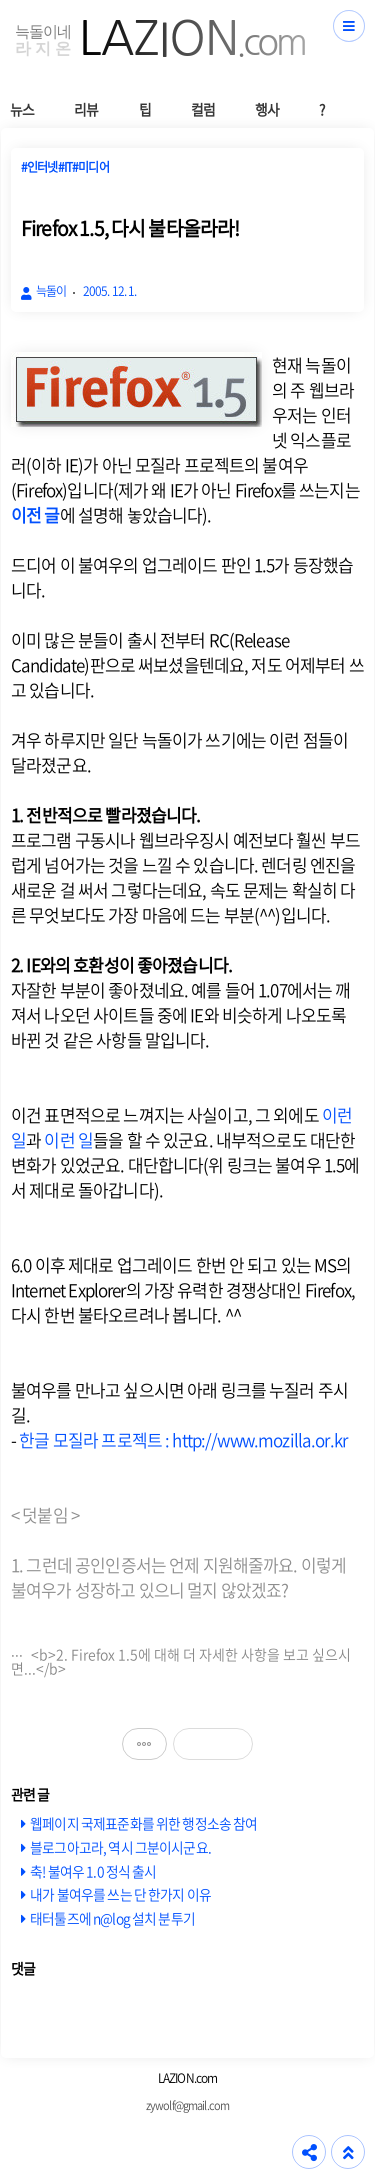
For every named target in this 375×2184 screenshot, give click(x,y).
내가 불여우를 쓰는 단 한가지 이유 (120, 1894)
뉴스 (22, 109)
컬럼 (203, 109)
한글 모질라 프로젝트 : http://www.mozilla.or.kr (183, 1439)
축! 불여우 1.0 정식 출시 (93, 1871)
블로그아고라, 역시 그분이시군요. (120, 1847)
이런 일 (68, 1139)
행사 (267, 109)
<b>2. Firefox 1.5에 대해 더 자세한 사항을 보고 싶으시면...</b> (181, 1657)
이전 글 (35, 514)
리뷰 (86, 109)
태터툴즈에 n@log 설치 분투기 (112, 1918)
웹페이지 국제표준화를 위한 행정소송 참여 (143, 1823)
